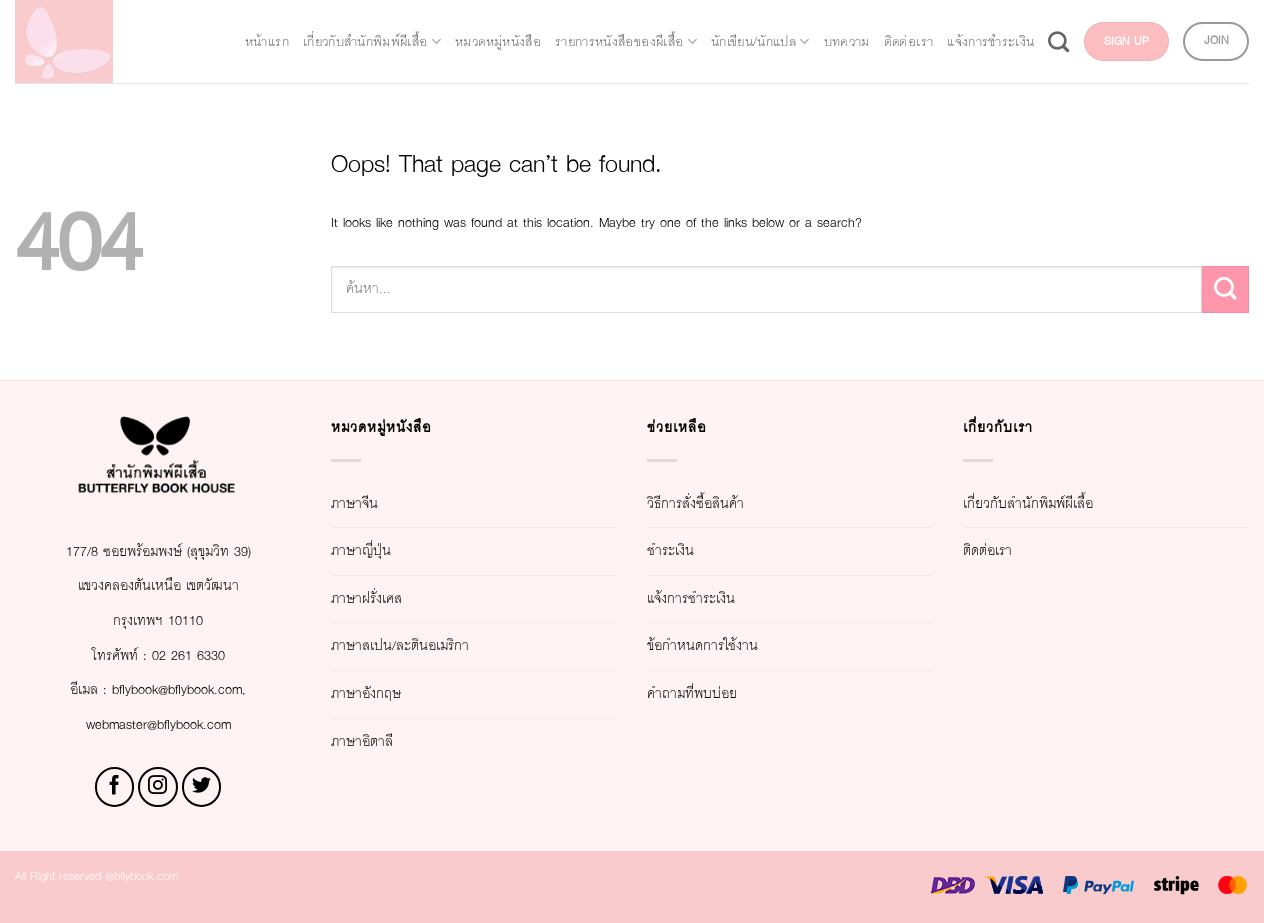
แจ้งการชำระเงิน (930, 62)
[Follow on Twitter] (202, 787)
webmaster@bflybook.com (158, 724)
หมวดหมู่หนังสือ (636, 20)
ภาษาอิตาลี (378, 741)
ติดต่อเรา (1206, 20)
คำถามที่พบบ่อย (713, 693)
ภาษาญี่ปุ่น (375, 550)
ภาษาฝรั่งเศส (385, 598)
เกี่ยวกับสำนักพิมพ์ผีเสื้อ (460, 20)
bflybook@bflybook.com (185, 689)
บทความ (1121, 20)
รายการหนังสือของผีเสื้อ (816, 20)
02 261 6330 (201, 655)
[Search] (1020, 61)
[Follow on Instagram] (158, 787)
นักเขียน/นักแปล (1003, 20)
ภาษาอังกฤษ (384, 693)
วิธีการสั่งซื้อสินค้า (722, 503)
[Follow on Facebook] (115, 787)
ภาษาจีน (367, 503)
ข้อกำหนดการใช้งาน (734, 645)
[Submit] (1225, 289)
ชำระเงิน (683, 550)
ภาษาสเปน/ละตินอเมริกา (435, 645)
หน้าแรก (314, 20)
